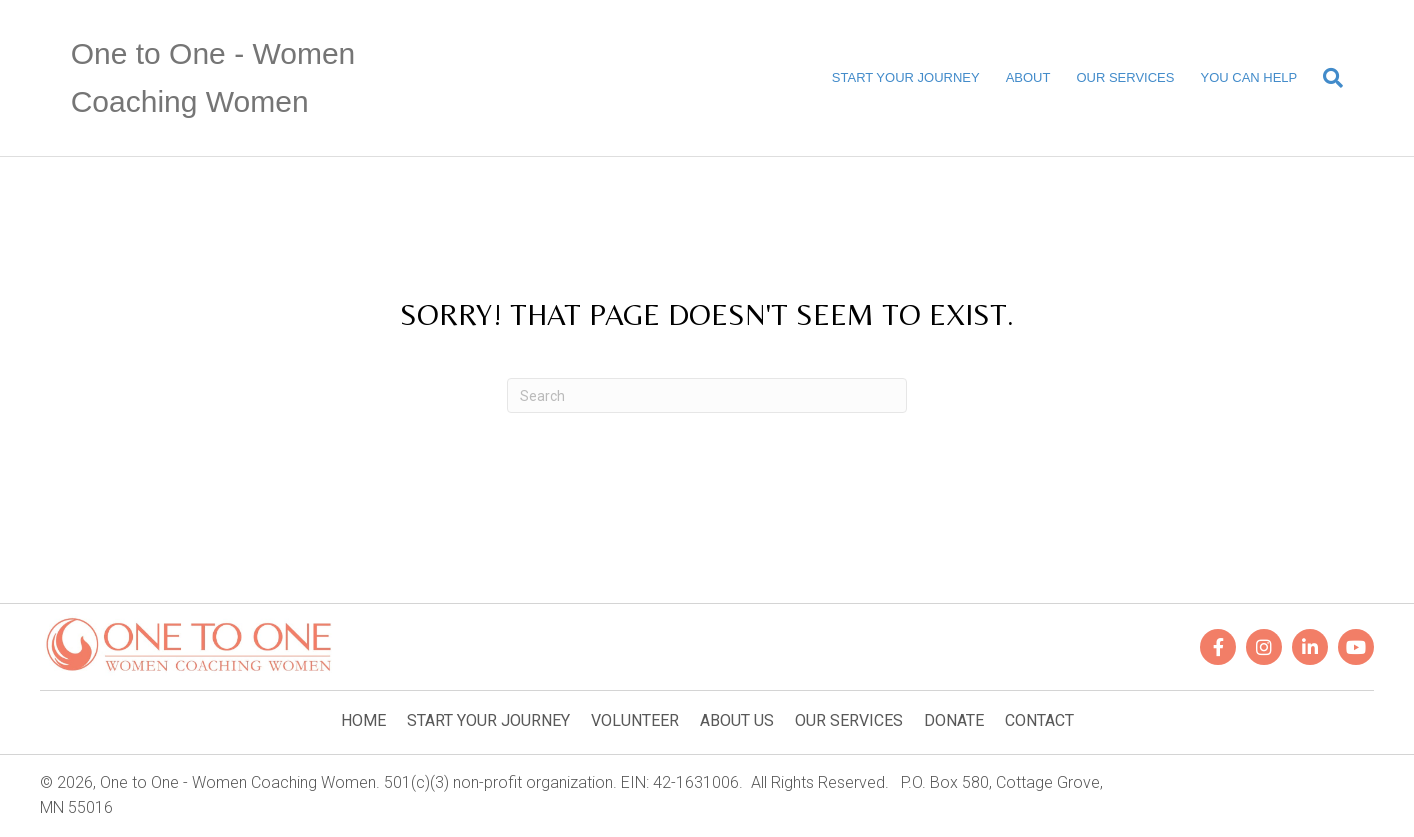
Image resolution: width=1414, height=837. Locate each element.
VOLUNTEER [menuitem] (635, 721)
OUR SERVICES (1125, 77)
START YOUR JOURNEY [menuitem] (488, 721)
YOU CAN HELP (1248, 77)
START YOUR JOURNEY (906, 77)
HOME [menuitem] (363, 721)
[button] (1218, 647)
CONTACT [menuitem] (1039, 721)
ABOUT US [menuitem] (737, 721)
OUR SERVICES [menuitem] (849, 721)
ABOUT (1028, 77)
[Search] (1326, 78)
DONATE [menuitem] (954, 721)
